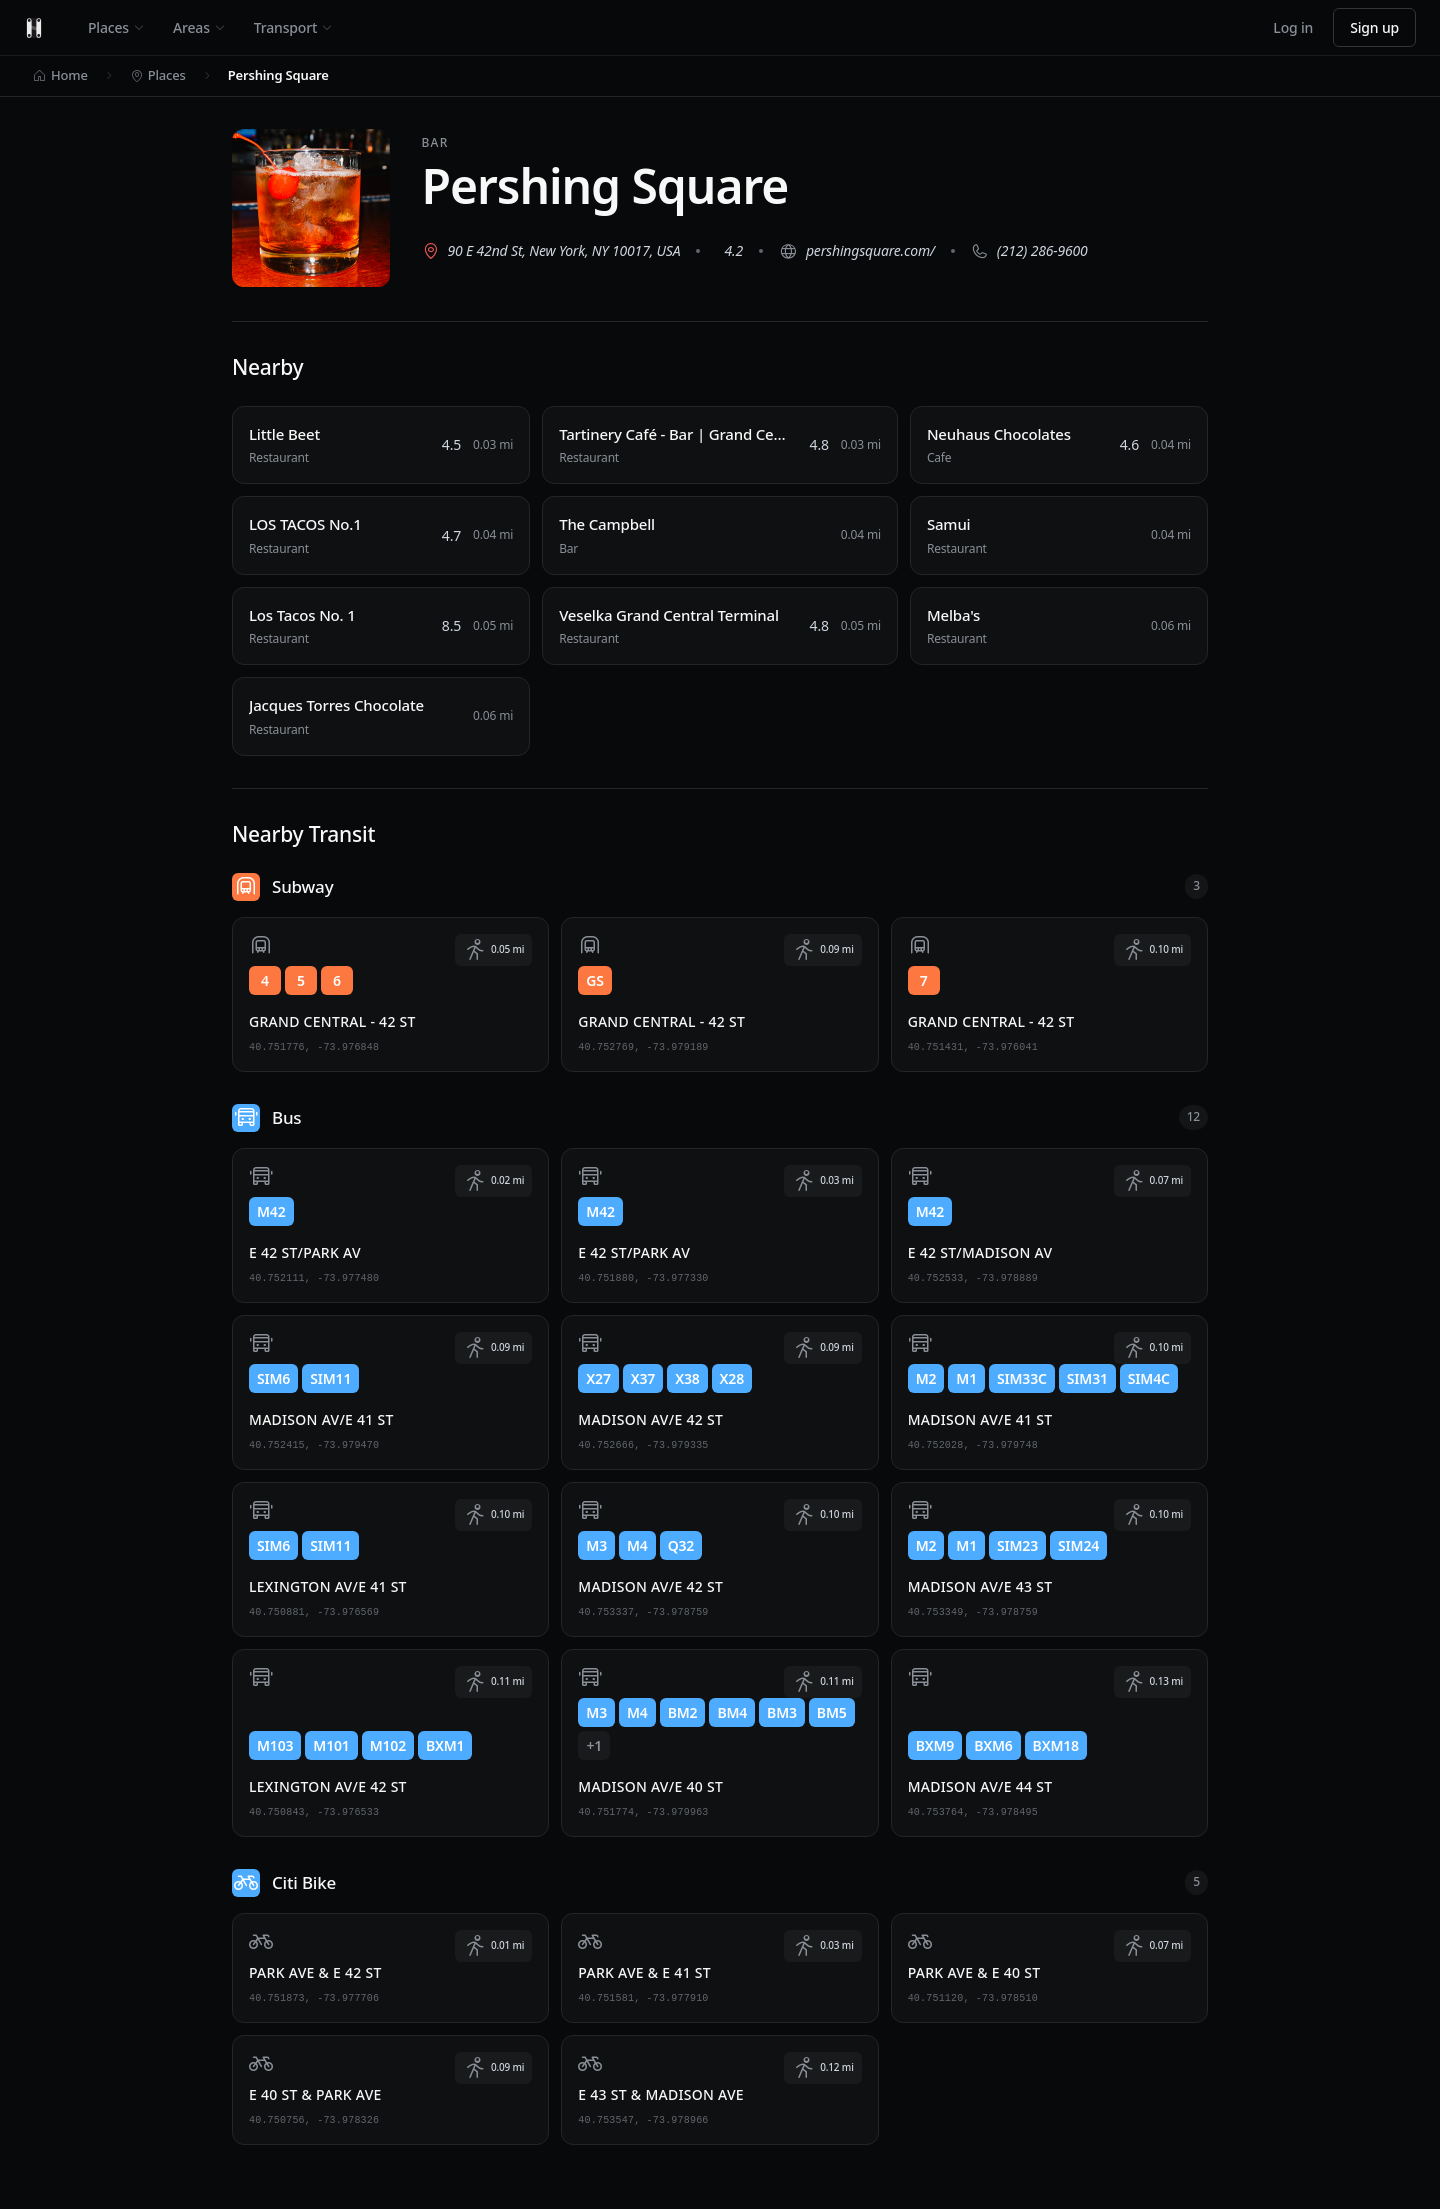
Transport (293, 27)
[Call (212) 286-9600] (1031, 251)
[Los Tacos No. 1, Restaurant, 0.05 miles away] (381, 626)
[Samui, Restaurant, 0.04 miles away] (1059, 535)
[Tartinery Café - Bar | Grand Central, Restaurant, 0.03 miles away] (720, 445)
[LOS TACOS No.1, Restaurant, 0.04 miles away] (381, 535)
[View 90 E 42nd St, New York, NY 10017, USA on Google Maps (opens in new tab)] (553, 251)
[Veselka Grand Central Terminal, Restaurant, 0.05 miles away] (720, 626)
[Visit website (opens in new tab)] (859, 251)
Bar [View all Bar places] (437, 142)
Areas (199, 27)
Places (116, 27)
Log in (1293, 27)
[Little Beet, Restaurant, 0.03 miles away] (381, 445)
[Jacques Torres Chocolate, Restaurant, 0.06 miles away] (381, 716)
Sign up (1374, 27)
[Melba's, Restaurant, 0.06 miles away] (1059, 626)
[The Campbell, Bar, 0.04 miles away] (720, 535)
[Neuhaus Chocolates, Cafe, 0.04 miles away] (1059, 445)
